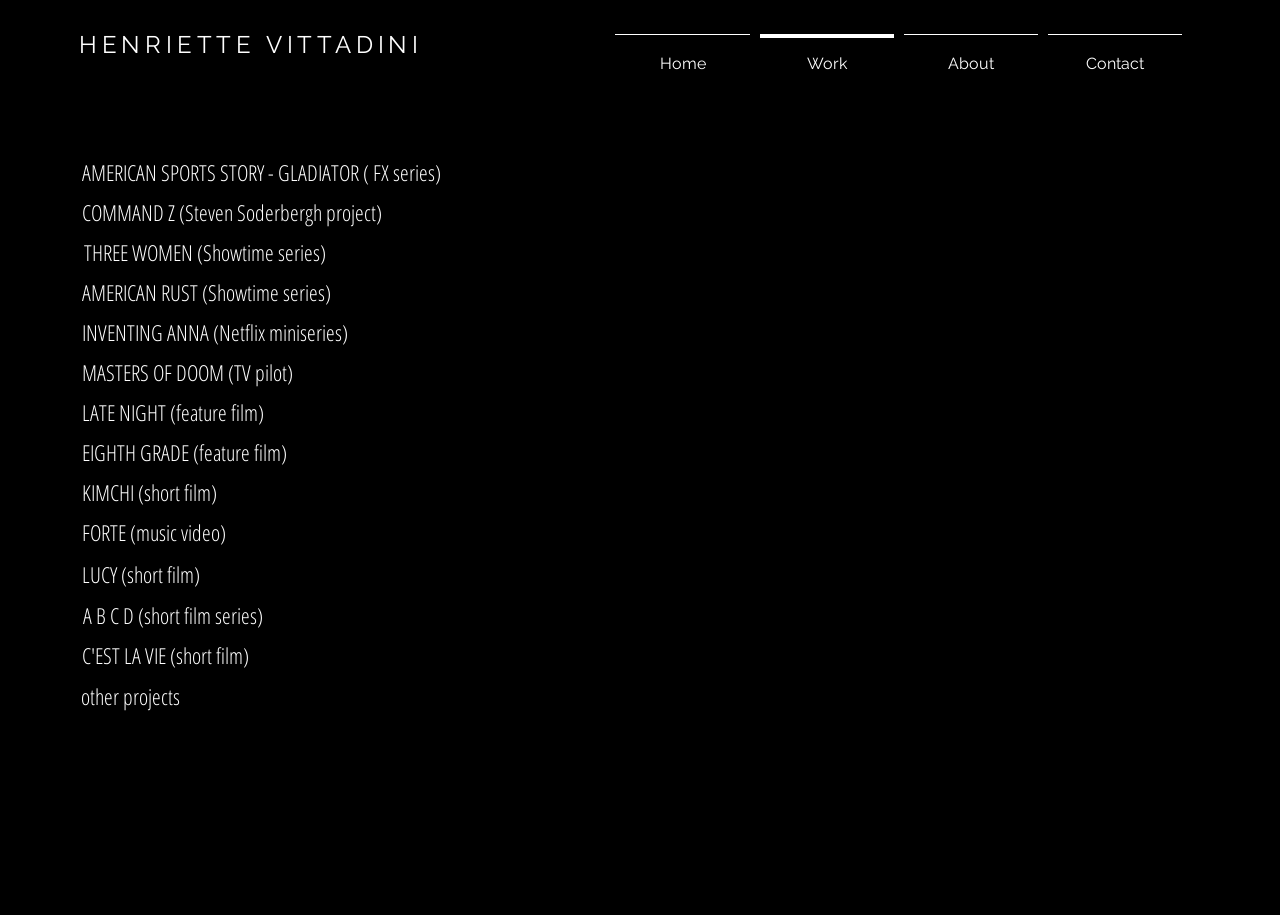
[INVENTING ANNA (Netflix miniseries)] (215, 332)
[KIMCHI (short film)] (149, 492)
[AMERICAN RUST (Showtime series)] (206, 292)
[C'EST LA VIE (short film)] (165, 655)
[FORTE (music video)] (153, 532)
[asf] (264, 59)
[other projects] (130, 696)
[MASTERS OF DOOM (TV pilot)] (187, 372)
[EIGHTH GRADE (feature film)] (184, 452)
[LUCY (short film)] (140, 574)
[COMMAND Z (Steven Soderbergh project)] (232, 212)
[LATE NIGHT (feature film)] (173, 412)
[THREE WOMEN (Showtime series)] (205, 252)
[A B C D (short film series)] (172, 615)
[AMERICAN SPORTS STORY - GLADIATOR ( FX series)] (261, 172)
